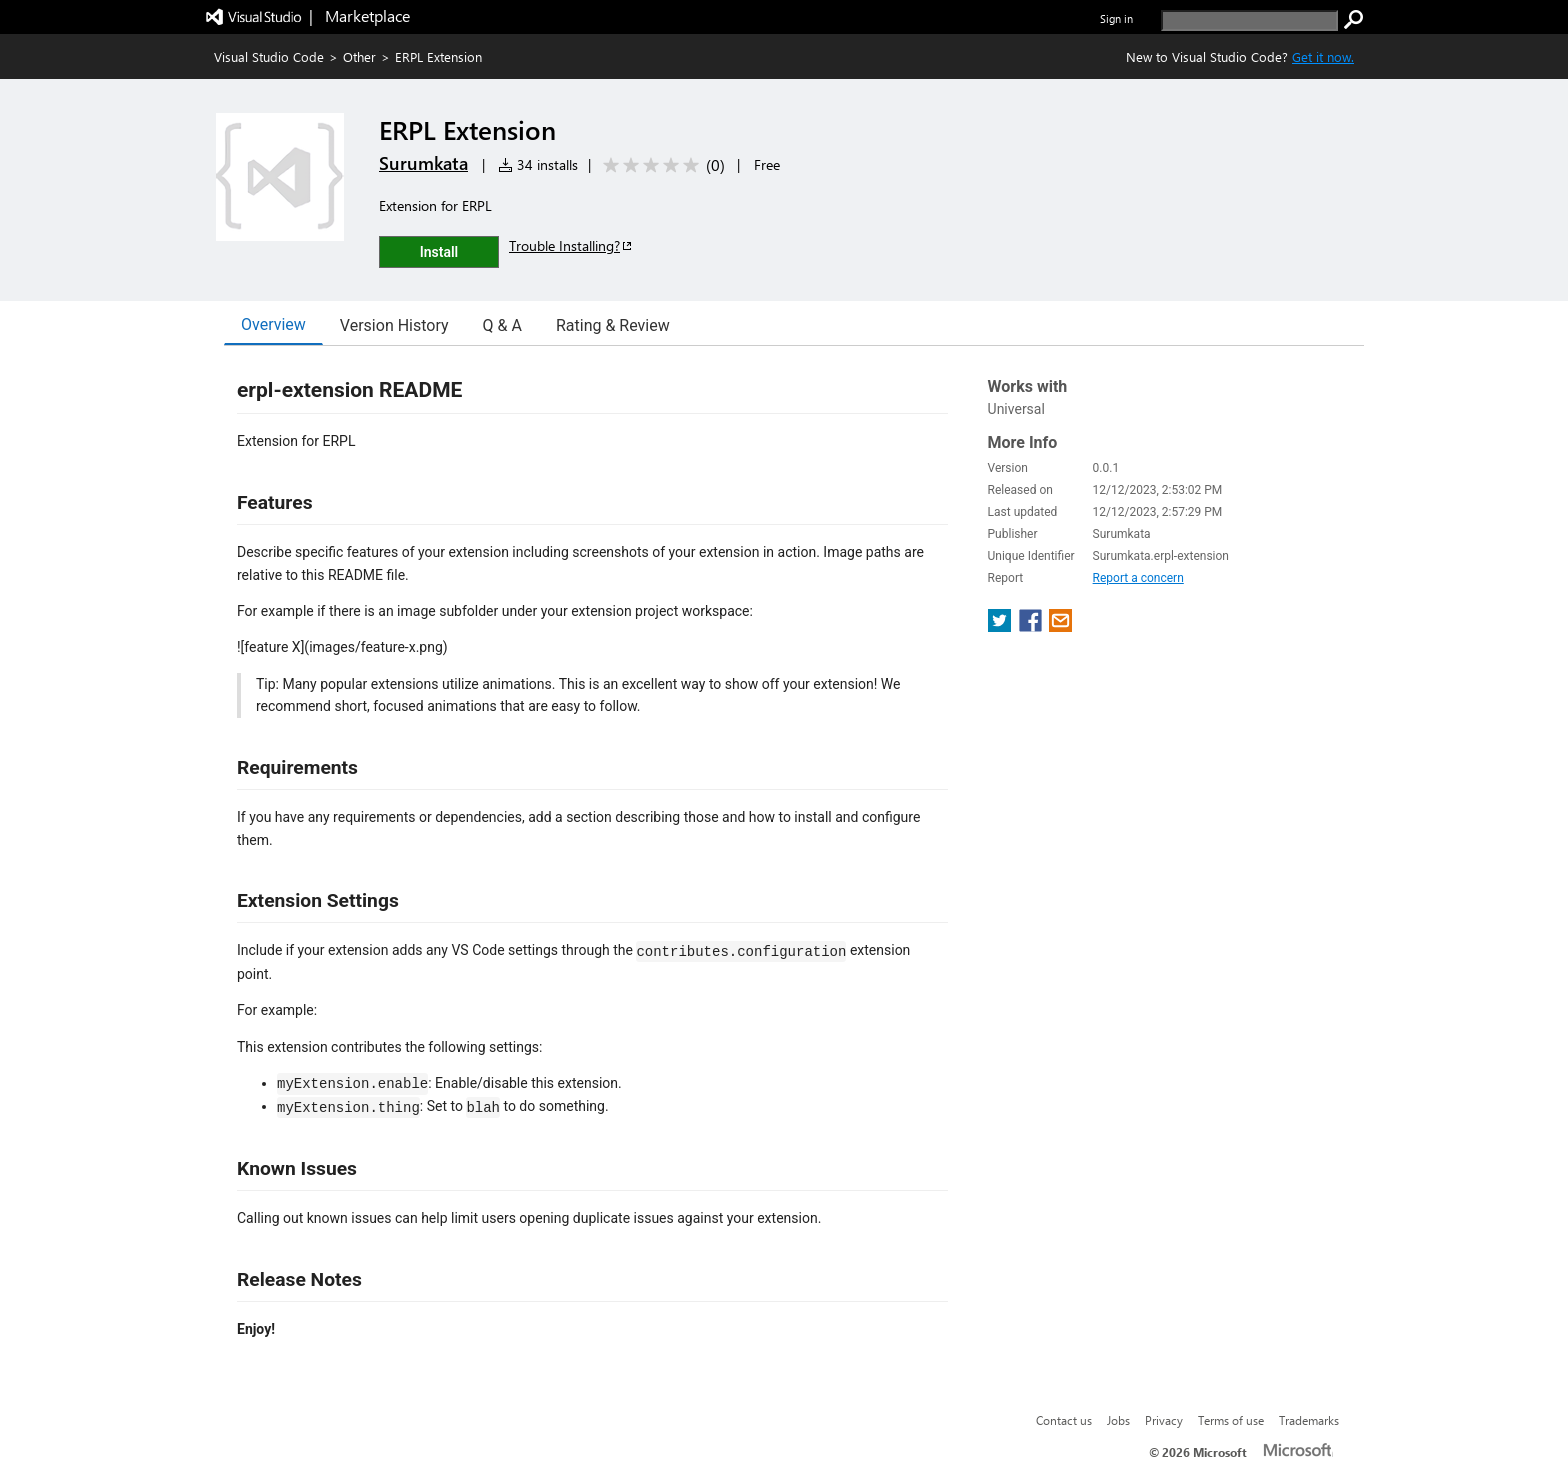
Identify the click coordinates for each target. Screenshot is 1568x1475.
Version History (394, 325)
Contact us (1064, 1420)
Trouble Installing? (571, 245)
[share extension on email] (1060, 626)
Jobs (1118, 1420)
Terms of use (1231, 1420)
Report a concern (1138, 578)
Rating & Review (613, 325)
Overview (273, 324)
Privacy (1164, 1420)
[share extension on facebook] (1032, 626)
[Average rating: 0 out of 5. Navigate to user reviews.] (660, 165)
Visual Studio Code (269, 56)
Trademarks (1309, 1420)
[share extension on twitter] (1001, 626)
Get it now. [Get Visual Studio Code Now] (1323, 56)
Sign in (1116, 18)
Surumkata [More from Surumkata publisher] (423, 163)
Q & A (502, 325)
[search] (1249, 20)
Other (359, 56)
